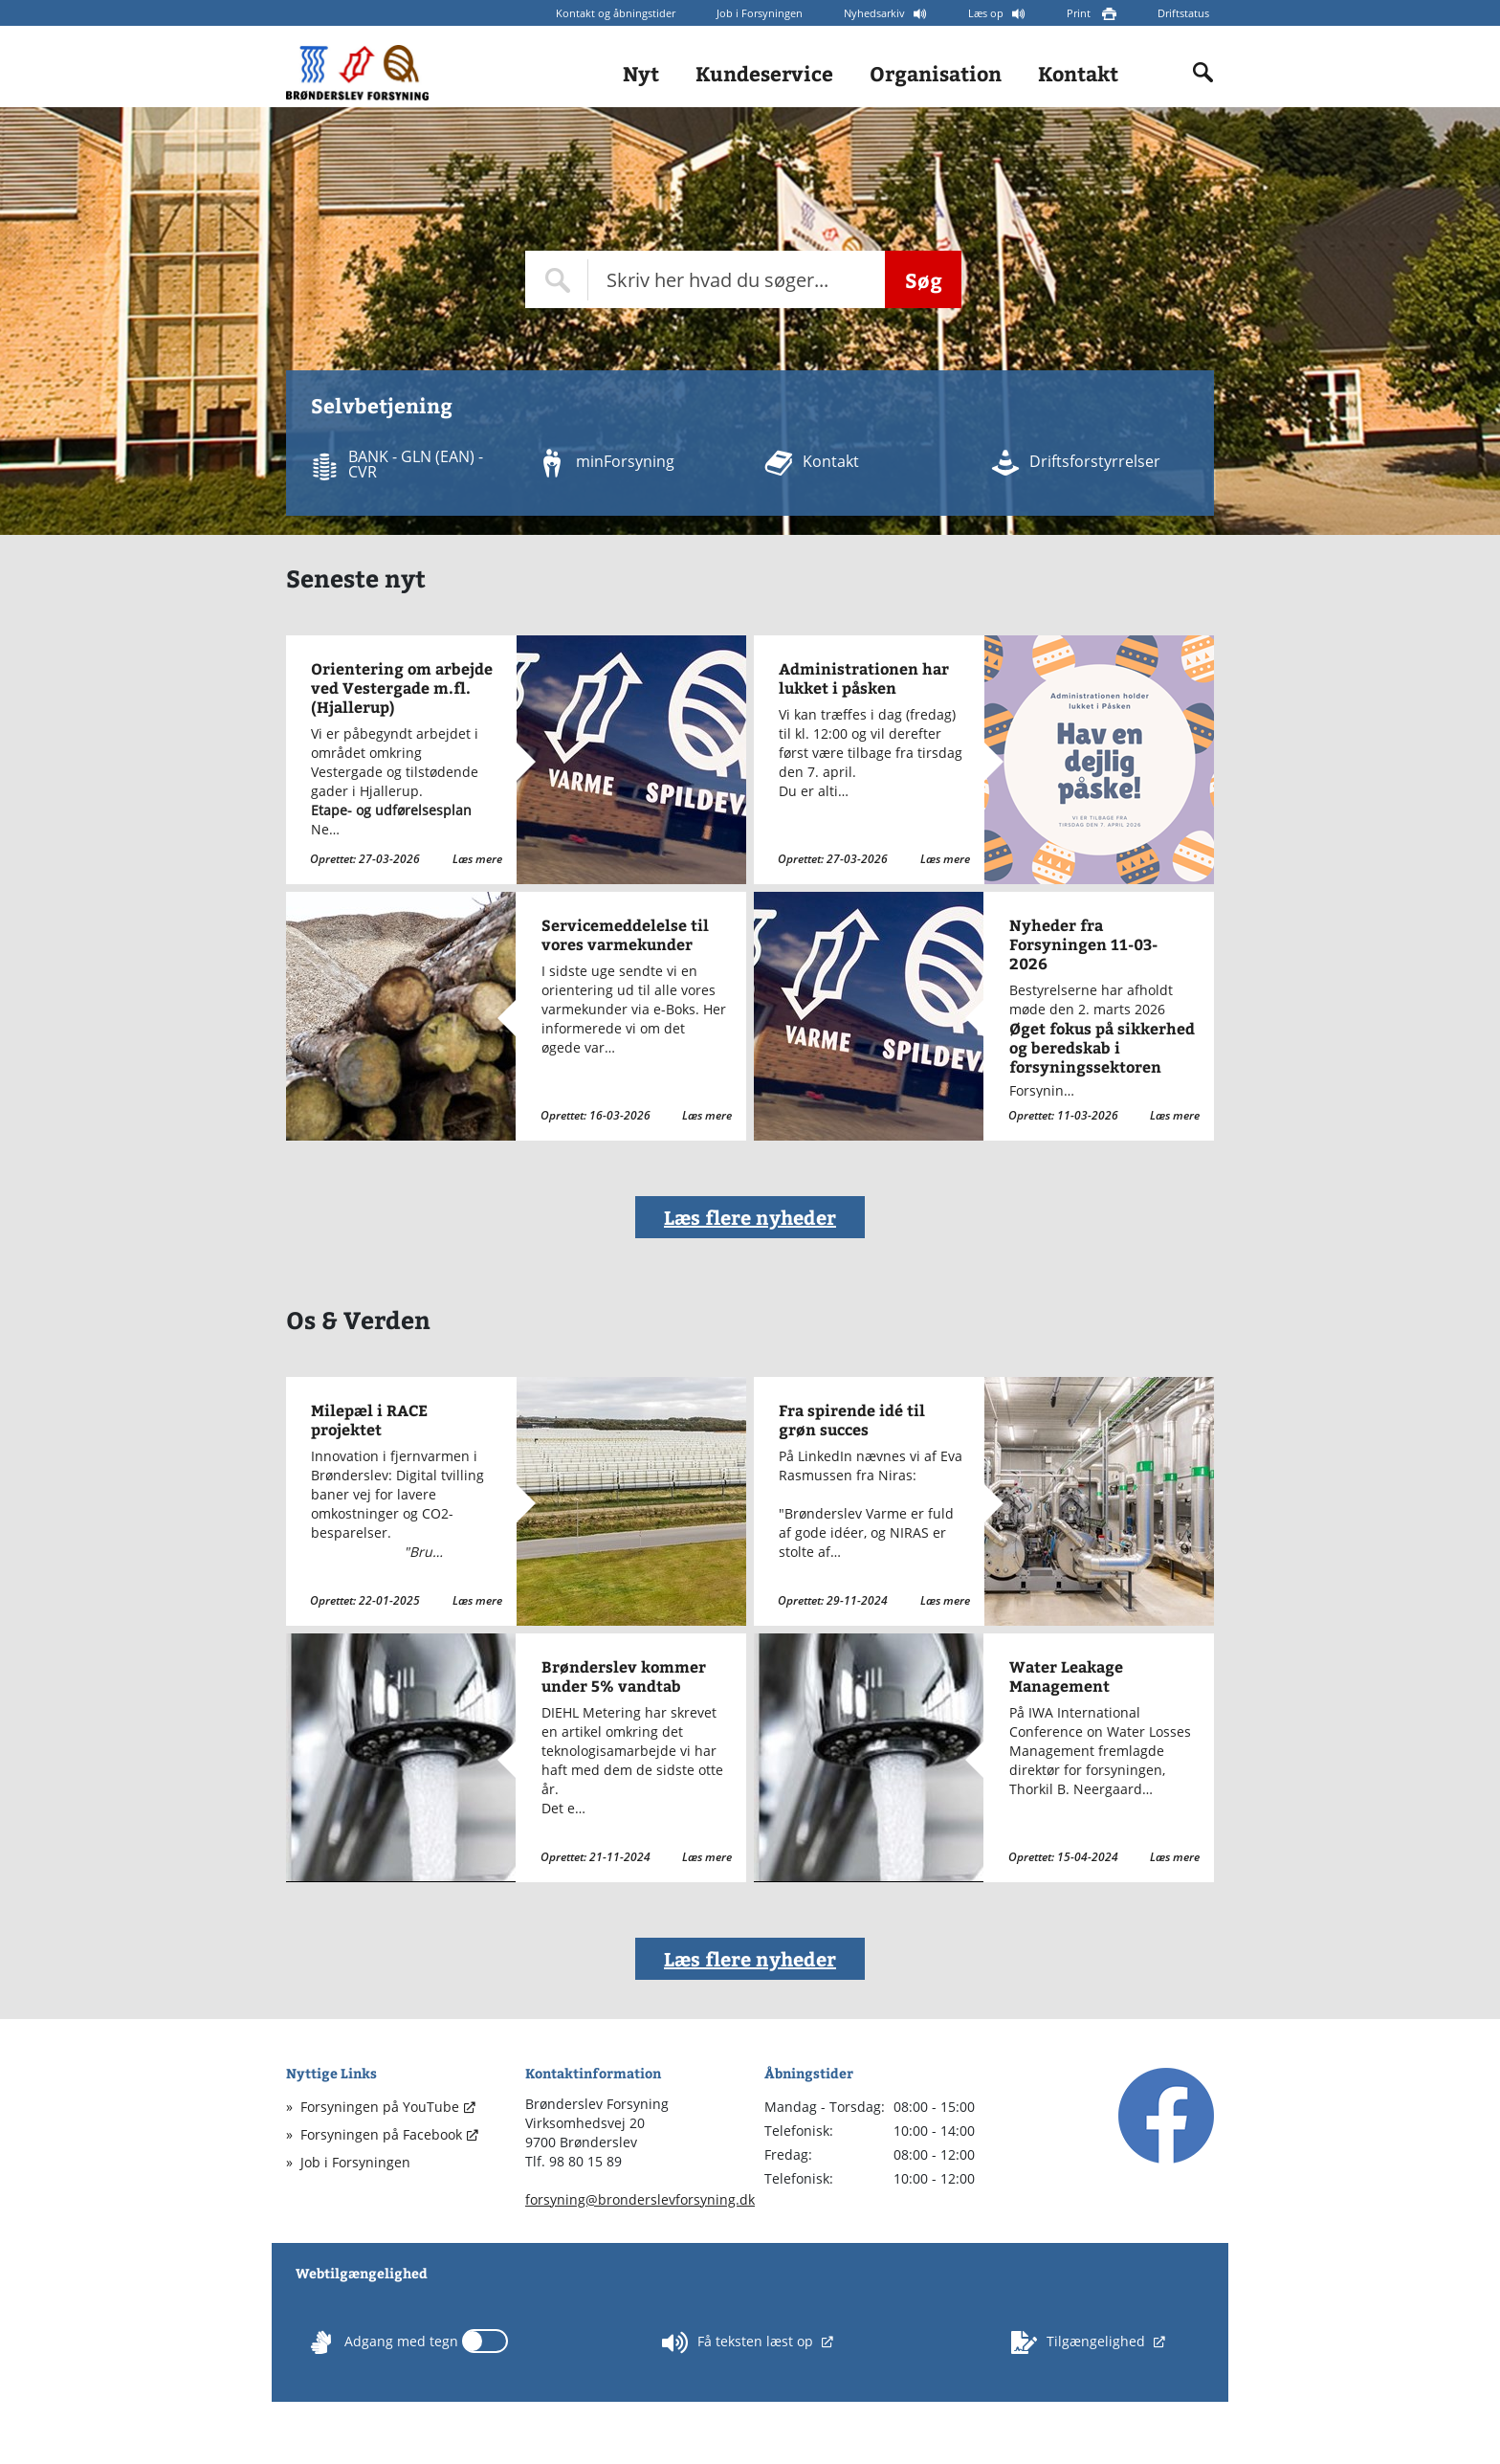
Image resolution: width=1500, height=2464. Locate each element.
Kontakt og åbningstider (615, 13)
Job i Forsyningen (760, 13)
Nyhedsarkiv (876, 13)
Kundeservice (764, 73)
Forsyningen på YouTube (379, 2107)
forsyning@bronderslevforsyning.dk (640, 2199)
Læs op (987, 13)
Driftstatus (1183, 13)
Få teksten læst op (739, 2342)
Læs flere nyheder (750, 1217)
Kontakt (1078, 73)
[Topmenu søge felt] (705, 279)
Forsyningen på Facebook (381, 2134)
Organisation (936, 73)
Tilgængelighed (1080, 2342)
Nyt (641, 73)
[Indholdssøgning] (1203, 72)
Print (1080, 13)
